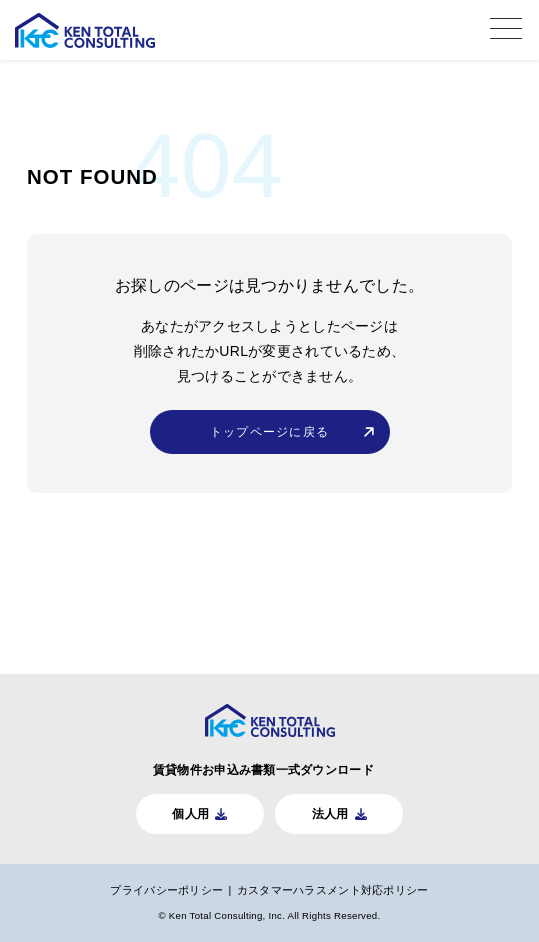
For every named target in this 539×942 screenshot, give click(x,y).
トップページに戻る (269, 432)
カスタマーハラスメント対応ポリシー (333, 890)
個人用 (190, 814)
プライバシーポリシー (166, 890)
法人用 (330, 814)
